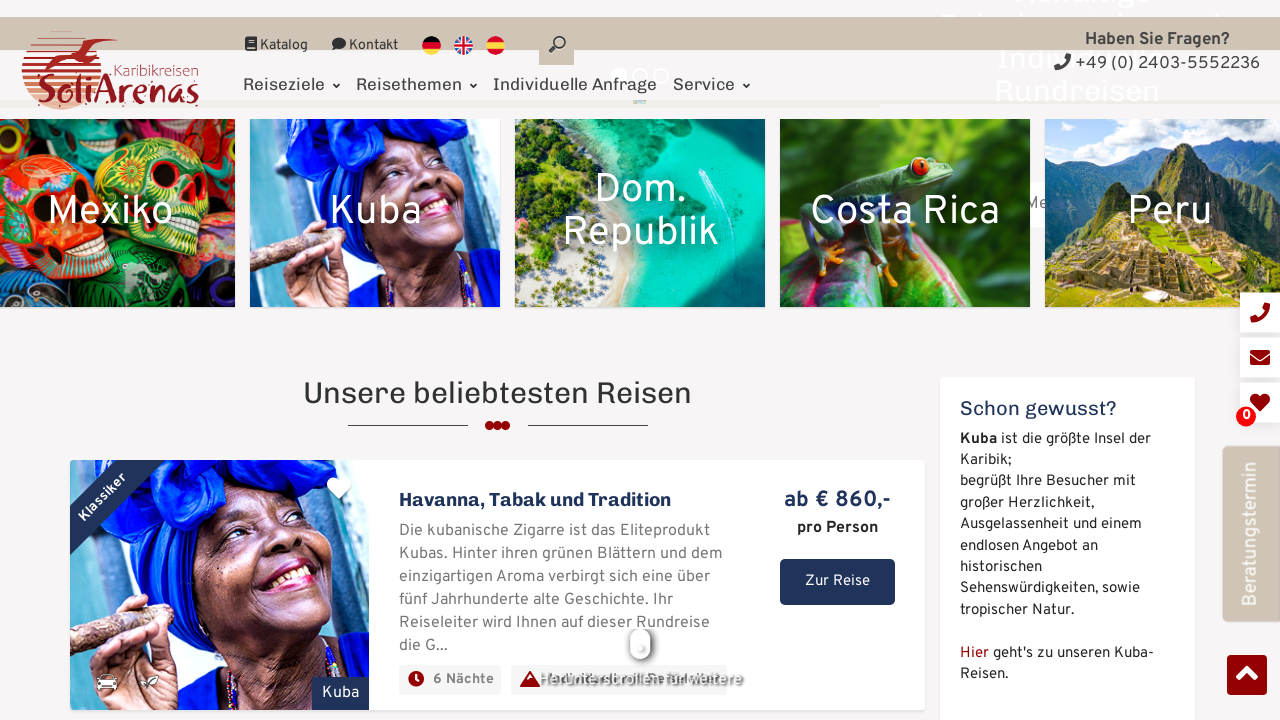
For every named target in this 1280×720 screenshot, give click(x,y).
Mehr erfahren (1080, 402)
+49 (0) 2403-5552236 (1157, 64)
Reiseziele (291, 67)
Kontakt (365, 28)
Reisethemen (416, 67)
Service (711, 67)
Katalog (276, 28)
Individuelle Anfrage (575, 67)
